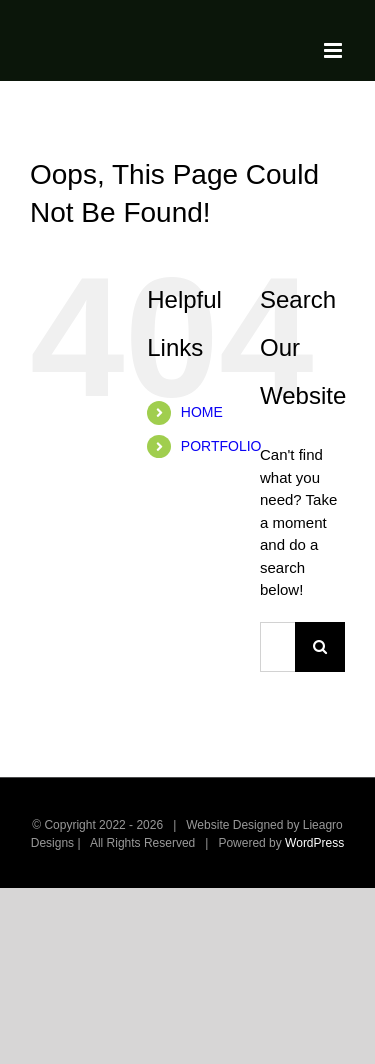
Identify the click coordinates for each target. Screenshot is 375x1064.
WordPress (314, 843)
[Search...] (277, 647)
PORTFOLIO (221, 446)
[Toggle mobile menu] (334, 50)
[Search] (320, 647)
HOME (202, 412)
